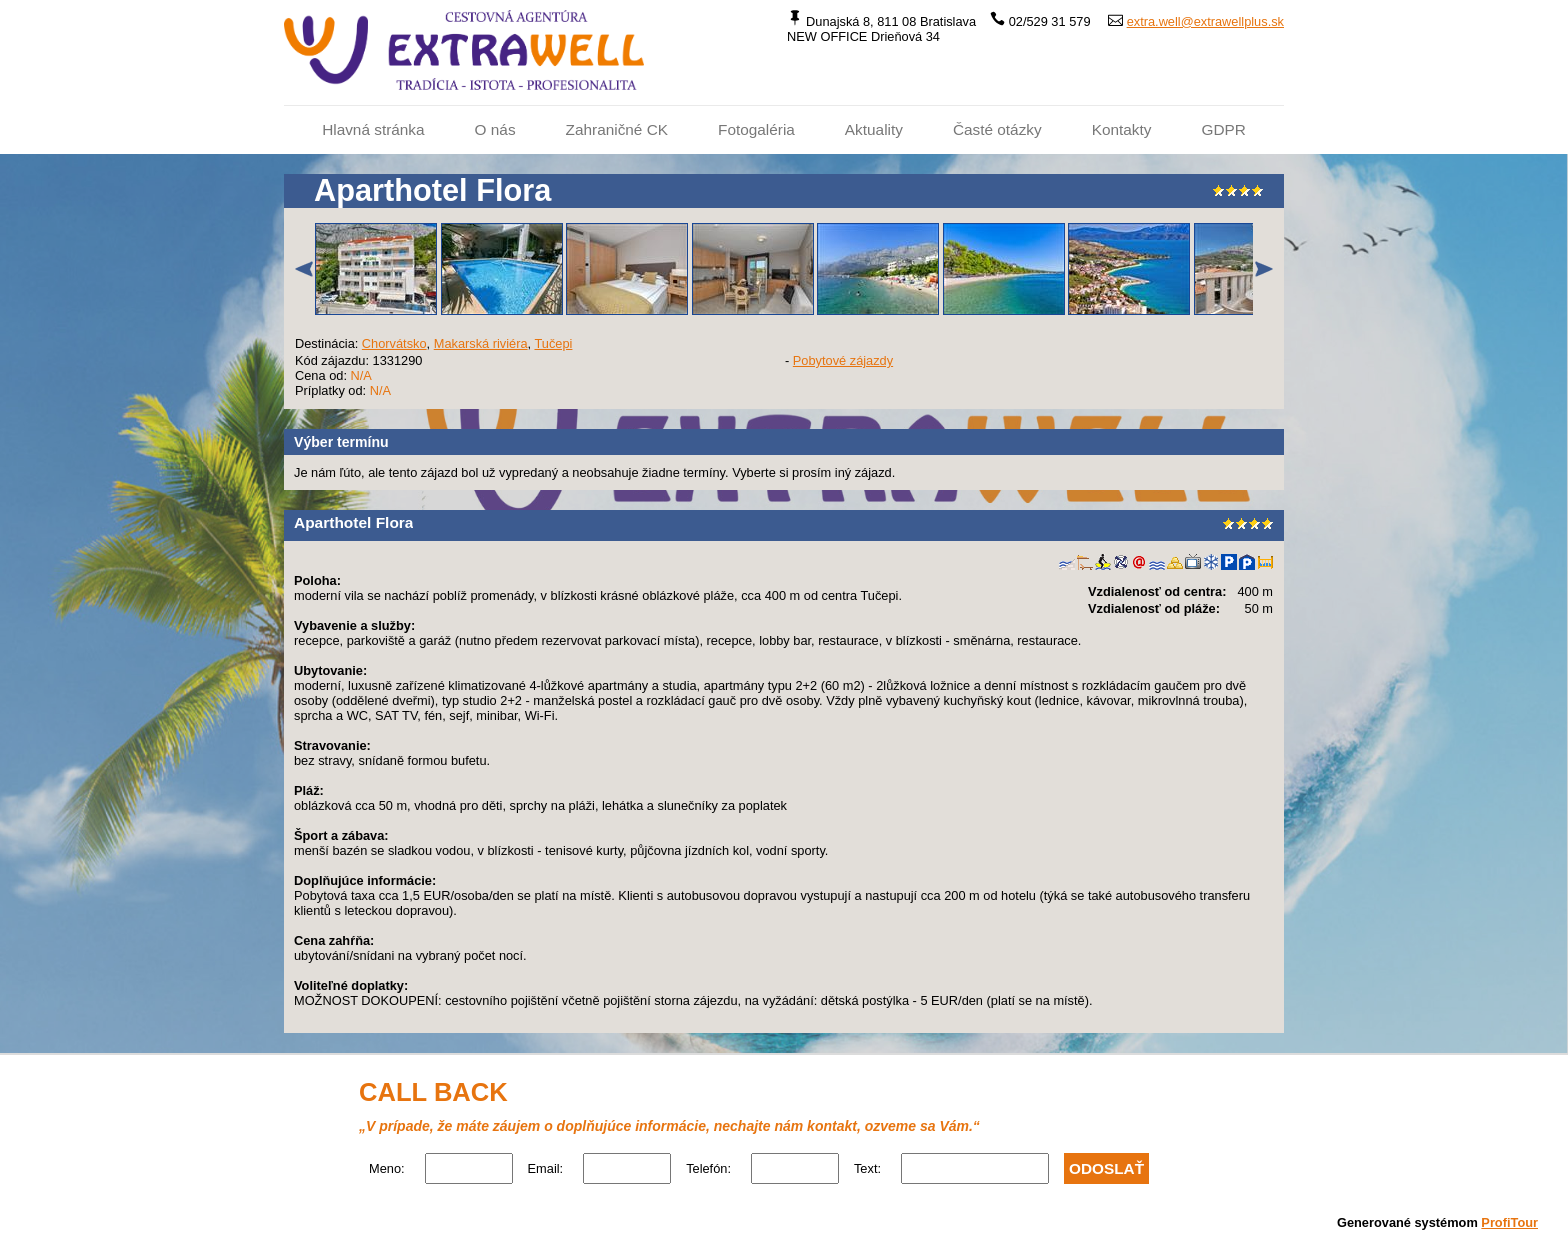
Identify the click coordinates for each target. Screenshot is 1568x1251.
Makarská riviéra (481, 343)
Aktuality (874, 129)
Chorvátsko (394, 343)
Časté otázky (997, 129)
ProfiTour (1509, 1222)
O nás (495, 129)
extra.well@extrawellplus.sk (1205, 21)
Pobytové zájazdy (843, 360)
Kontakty (1122, 129)
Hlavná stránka (373, 129)
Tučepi (553, 343)
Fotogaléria (756, 129)
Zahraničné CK (617, 129)
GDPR (1223, 129)
